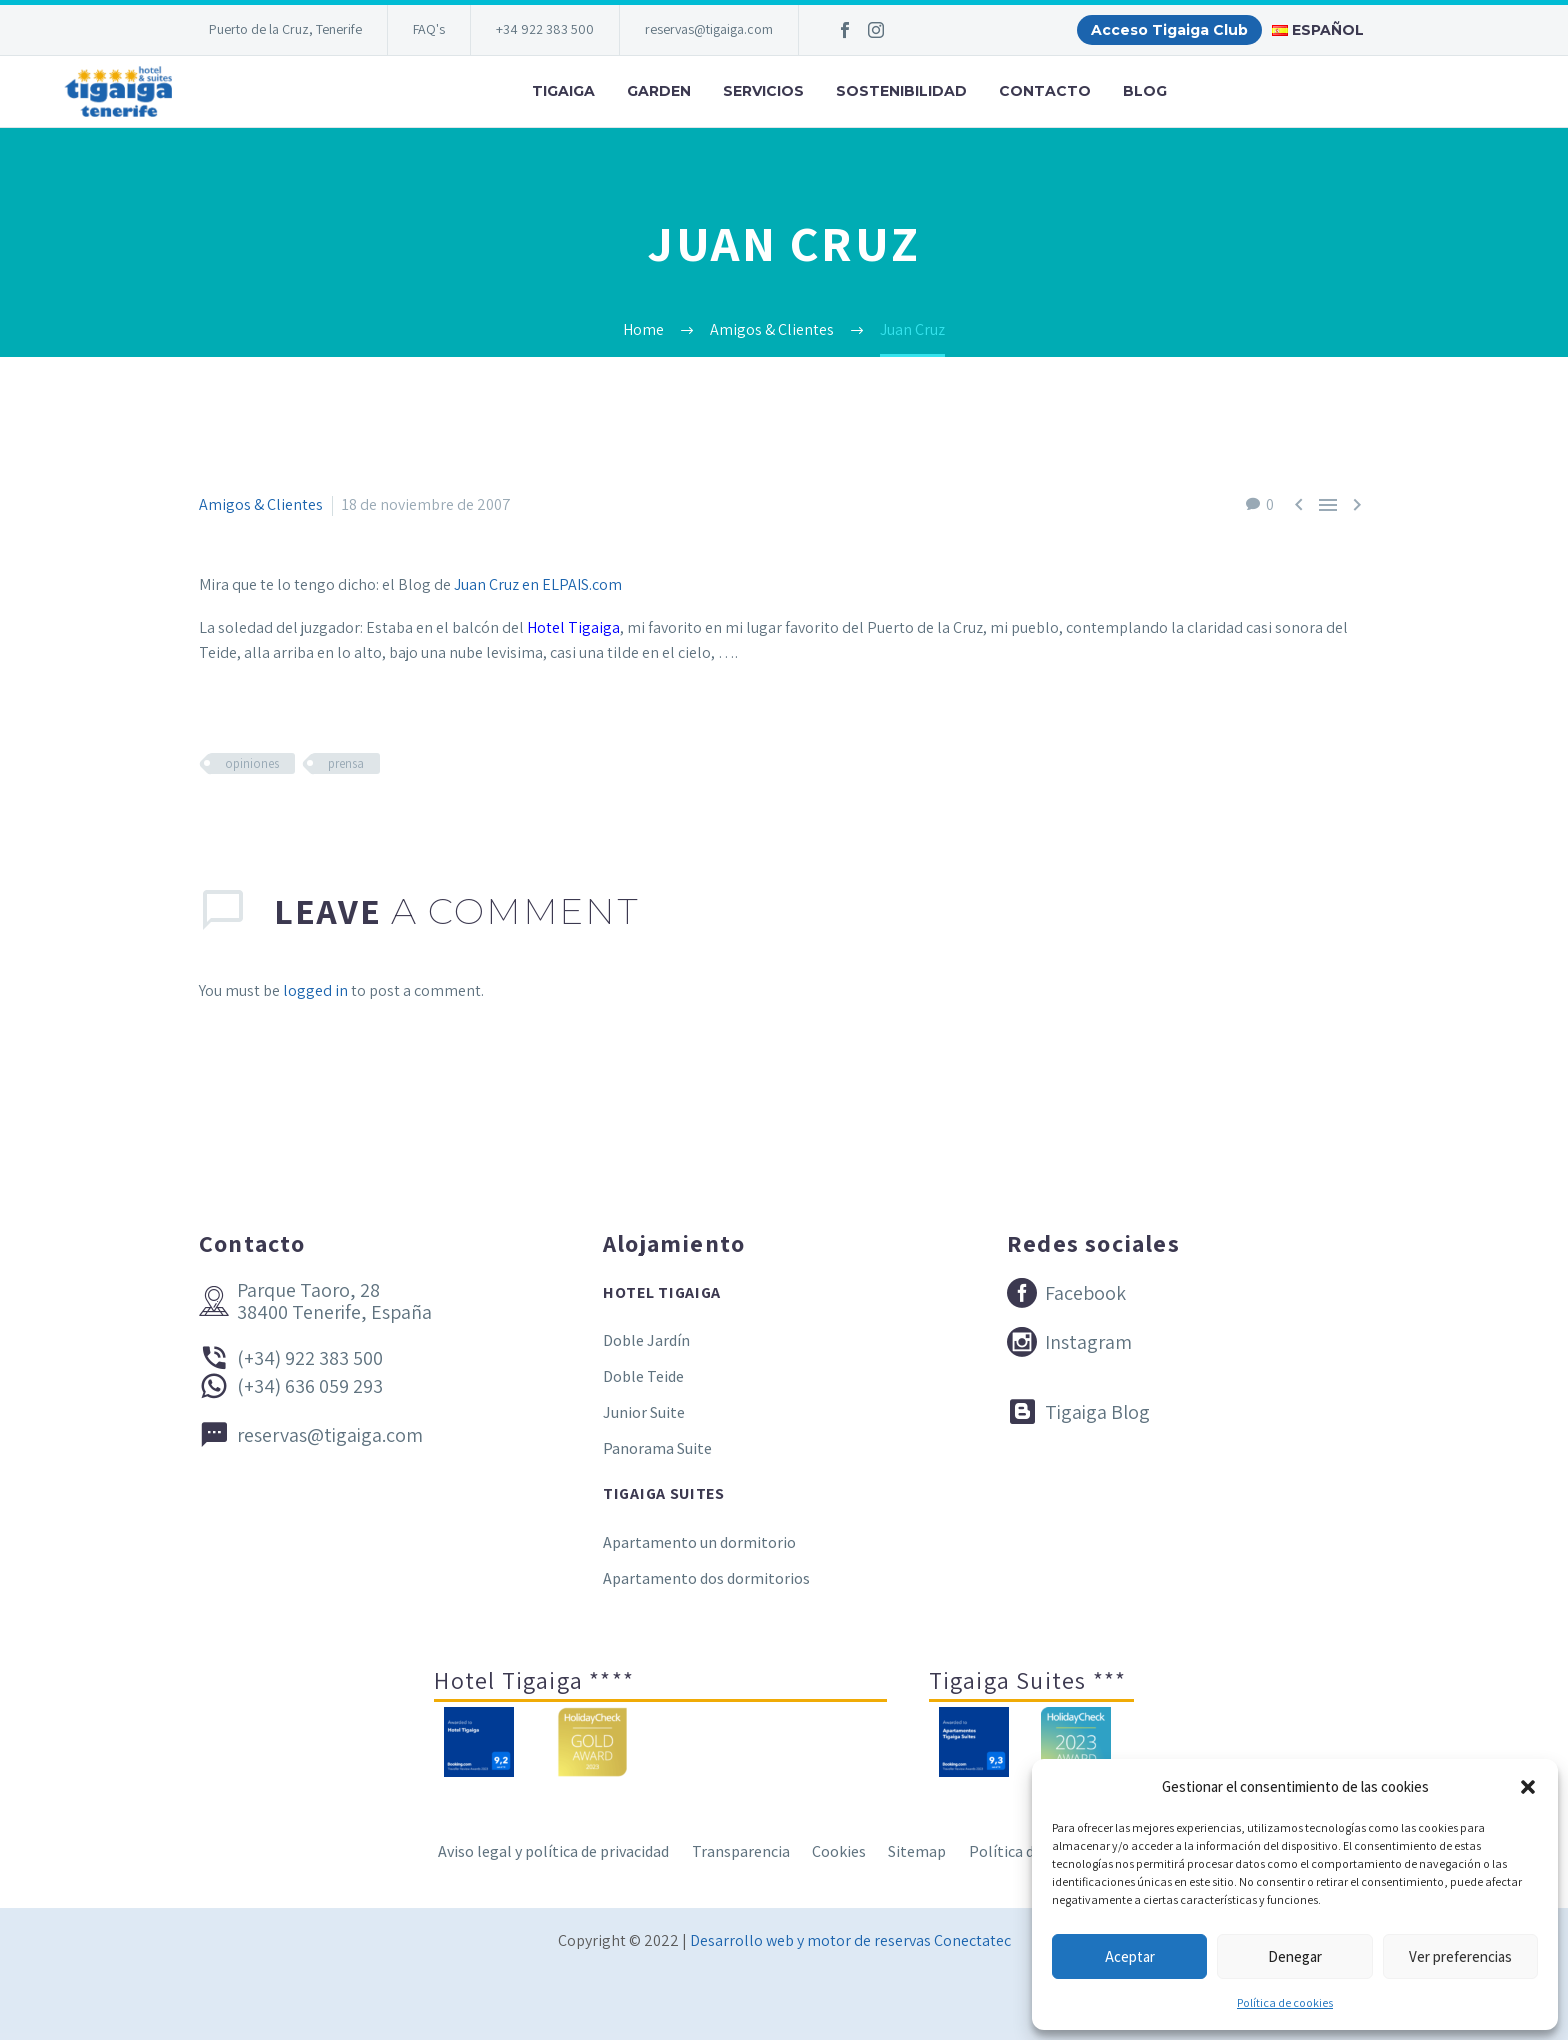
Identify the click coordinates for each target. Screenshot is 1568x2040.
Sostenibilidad (901, 91)
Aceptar (1130, 1956)
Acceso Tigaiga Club (1169, 30)
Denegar (1295, 1956)
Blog (1145, 91)
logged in (315, 990)
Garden (659, 91)
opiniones (252, 763)
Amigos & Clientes (261, 504)
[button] (1528, 1787)
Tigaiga (563, 91)
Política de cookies (1285, 2002)
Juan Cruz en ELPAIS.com (538, 584)
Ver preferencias (1460, 1956)
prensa (346, 763)
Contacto (1045, 91)
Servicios (763, 91)
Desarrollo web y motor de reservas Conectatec (850, 1940)
